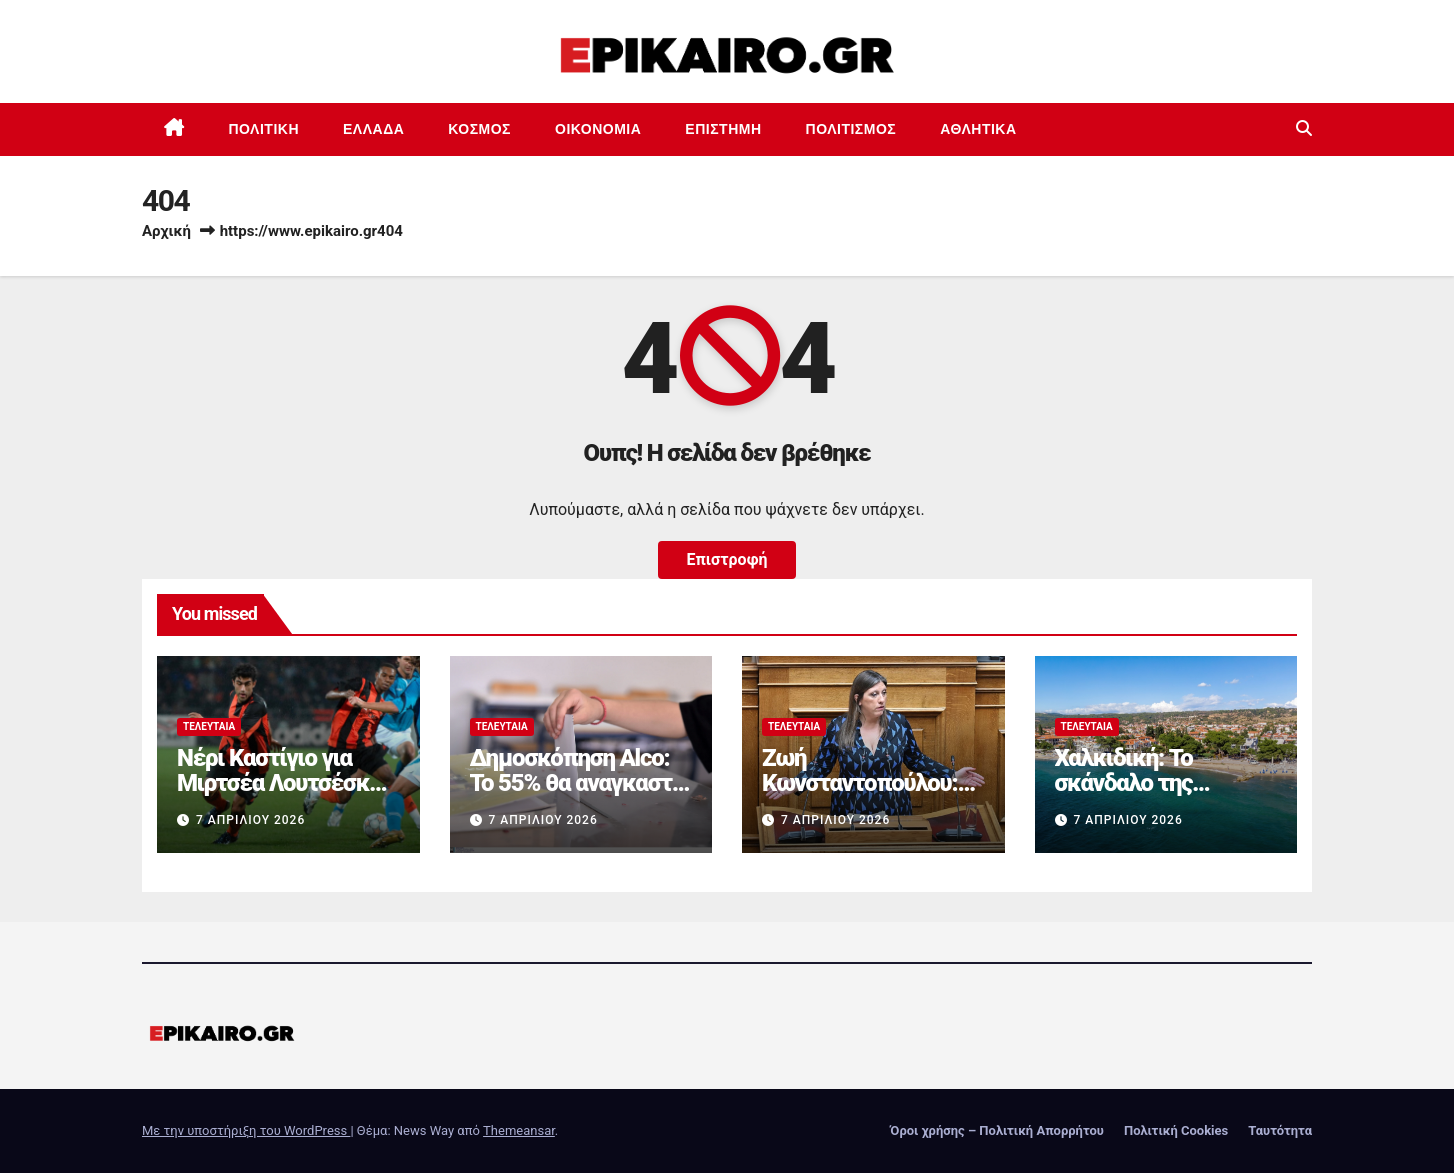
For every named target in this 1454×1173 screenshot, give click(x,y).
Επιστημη (723, 129)
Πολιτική (264, 129)
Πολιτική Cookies (1176, 1130)
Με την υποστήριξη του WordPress (246, 1130)
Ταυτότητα (1280, 1130)
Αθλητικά (978, 129)
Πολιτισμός (851, 129)
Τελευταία (209, 726)
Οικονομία (598, 129)
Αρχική (166, 231)
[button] (1304, 128)
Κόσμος (479, 129)
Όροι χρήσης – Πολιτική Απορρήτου (997, 1130)
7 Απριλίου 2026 (250, 820)
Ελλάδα (373, 129)
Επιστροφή (726, 559)
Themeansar (519, 1130)
